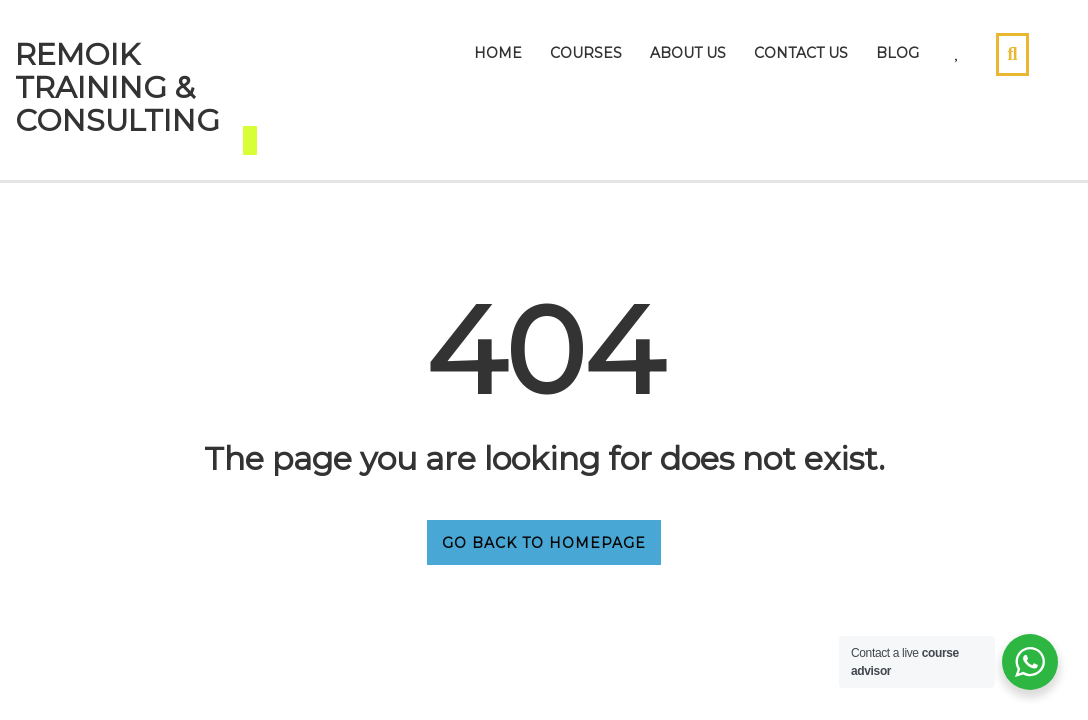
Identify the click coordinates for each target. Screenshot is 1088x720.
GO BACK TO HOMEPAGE (544, 543)
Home (498, 53)
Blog (897, 53)
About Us (688, 53)
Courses (586, 53)
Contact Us (801, 53)
